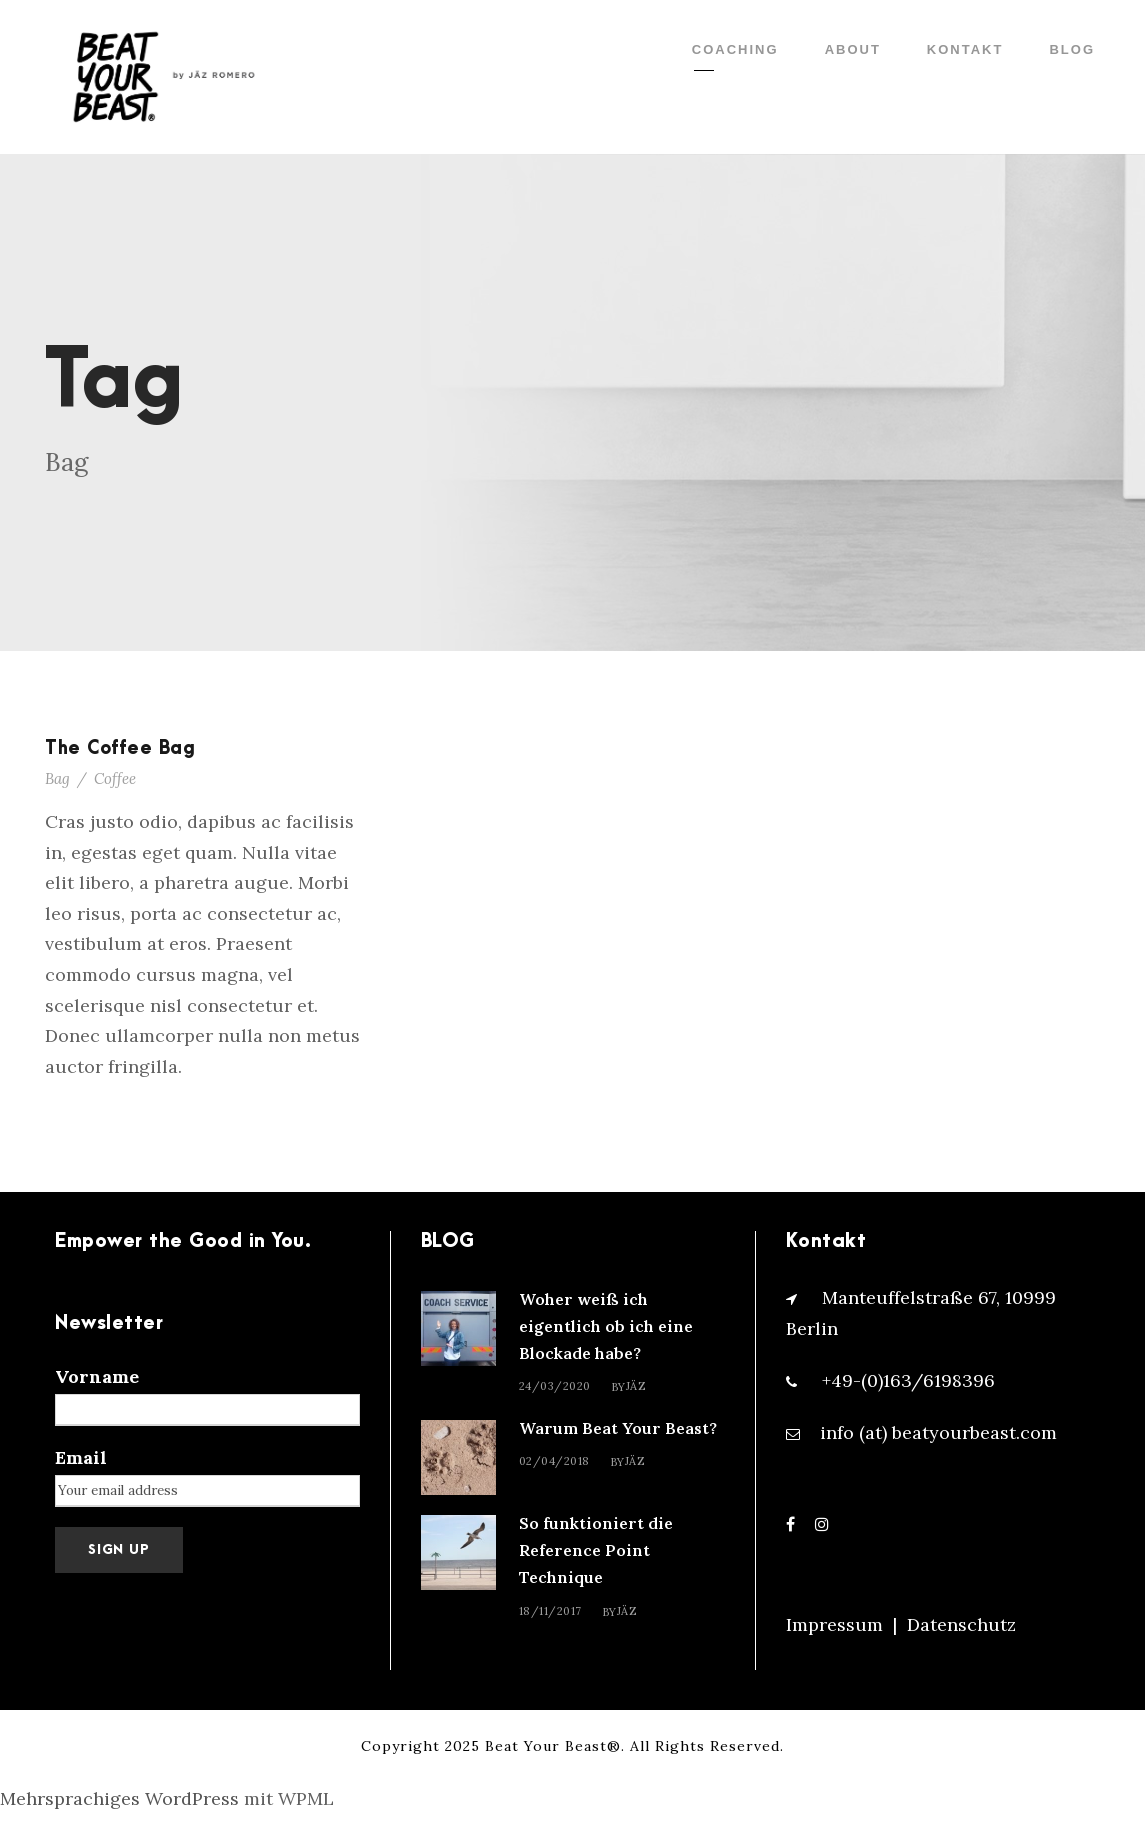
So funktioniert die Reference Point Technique (596, 1550)
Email (81, 1457)
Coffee (115, 778)
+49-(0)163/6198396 (908, 1380)
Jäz (636, 1386)
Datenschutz (961, 1624)
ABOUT (853, 49)
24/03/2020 (555, 1386)
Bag (57, 778)
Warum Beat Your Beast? (618, 1428)
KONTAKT (965, 49)
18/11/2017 (550, 1611)
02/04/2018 (554, 1461)
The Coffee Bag (120, 748)
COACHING (735, 49)
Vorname (97, 1376)
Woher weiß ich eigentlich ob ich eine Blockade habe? (606, 1326)
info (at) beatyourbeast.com (938, 1432)
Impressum (834, 1624)
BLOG (1072, 49)
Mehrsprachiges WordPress (119, 1798)
